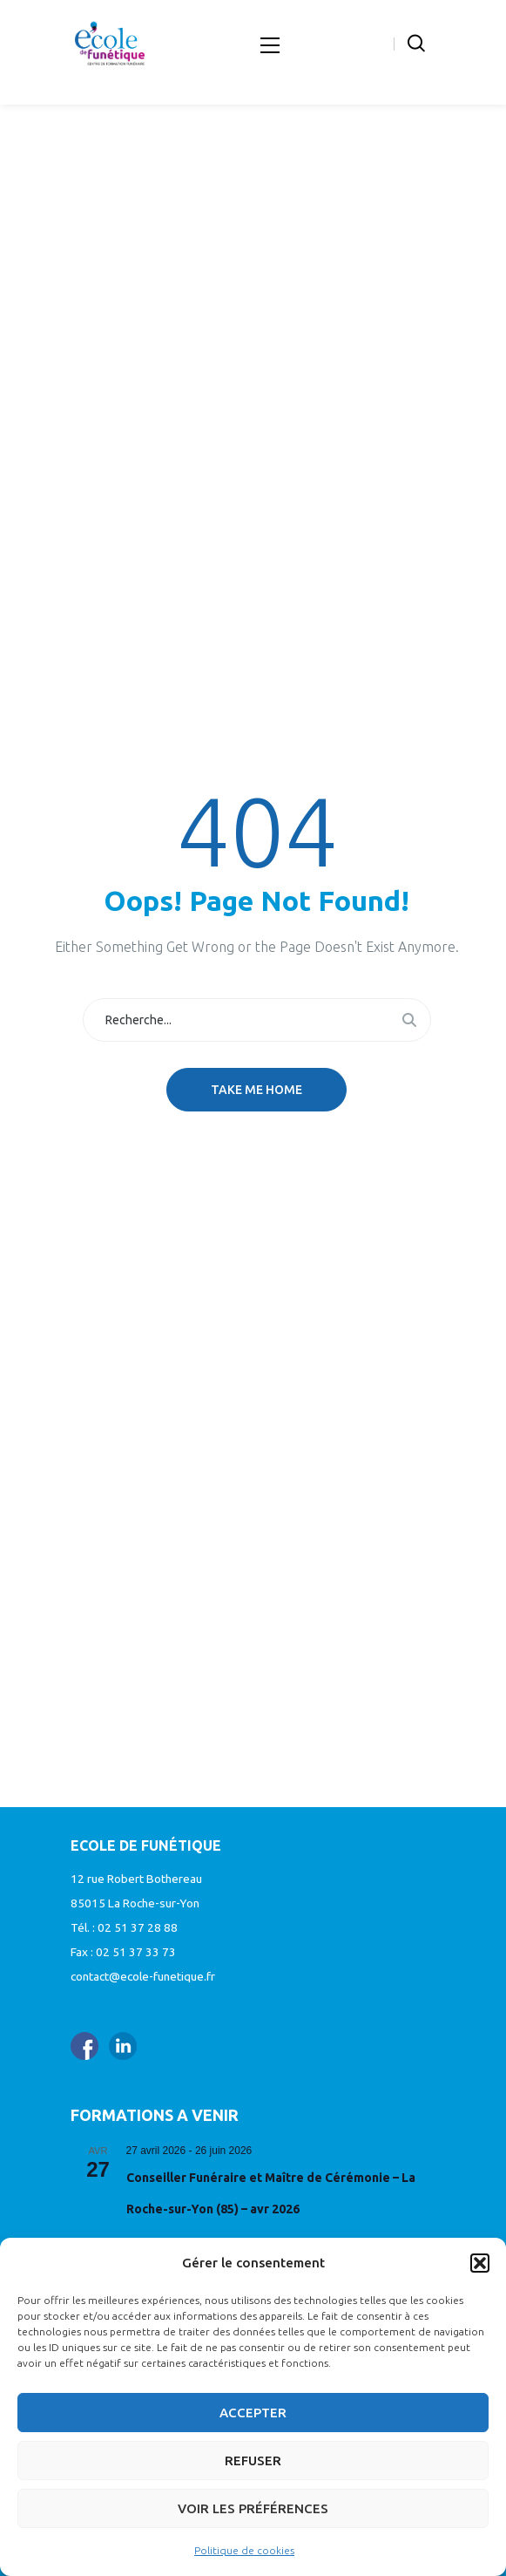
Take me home (256, 1090)
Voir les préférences (253, 2508)
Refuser (253, 2460)
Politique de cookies (244, 2550)
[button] (480, 2263)
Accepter (253, 2412)
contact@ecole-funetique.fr (143, 1976)
